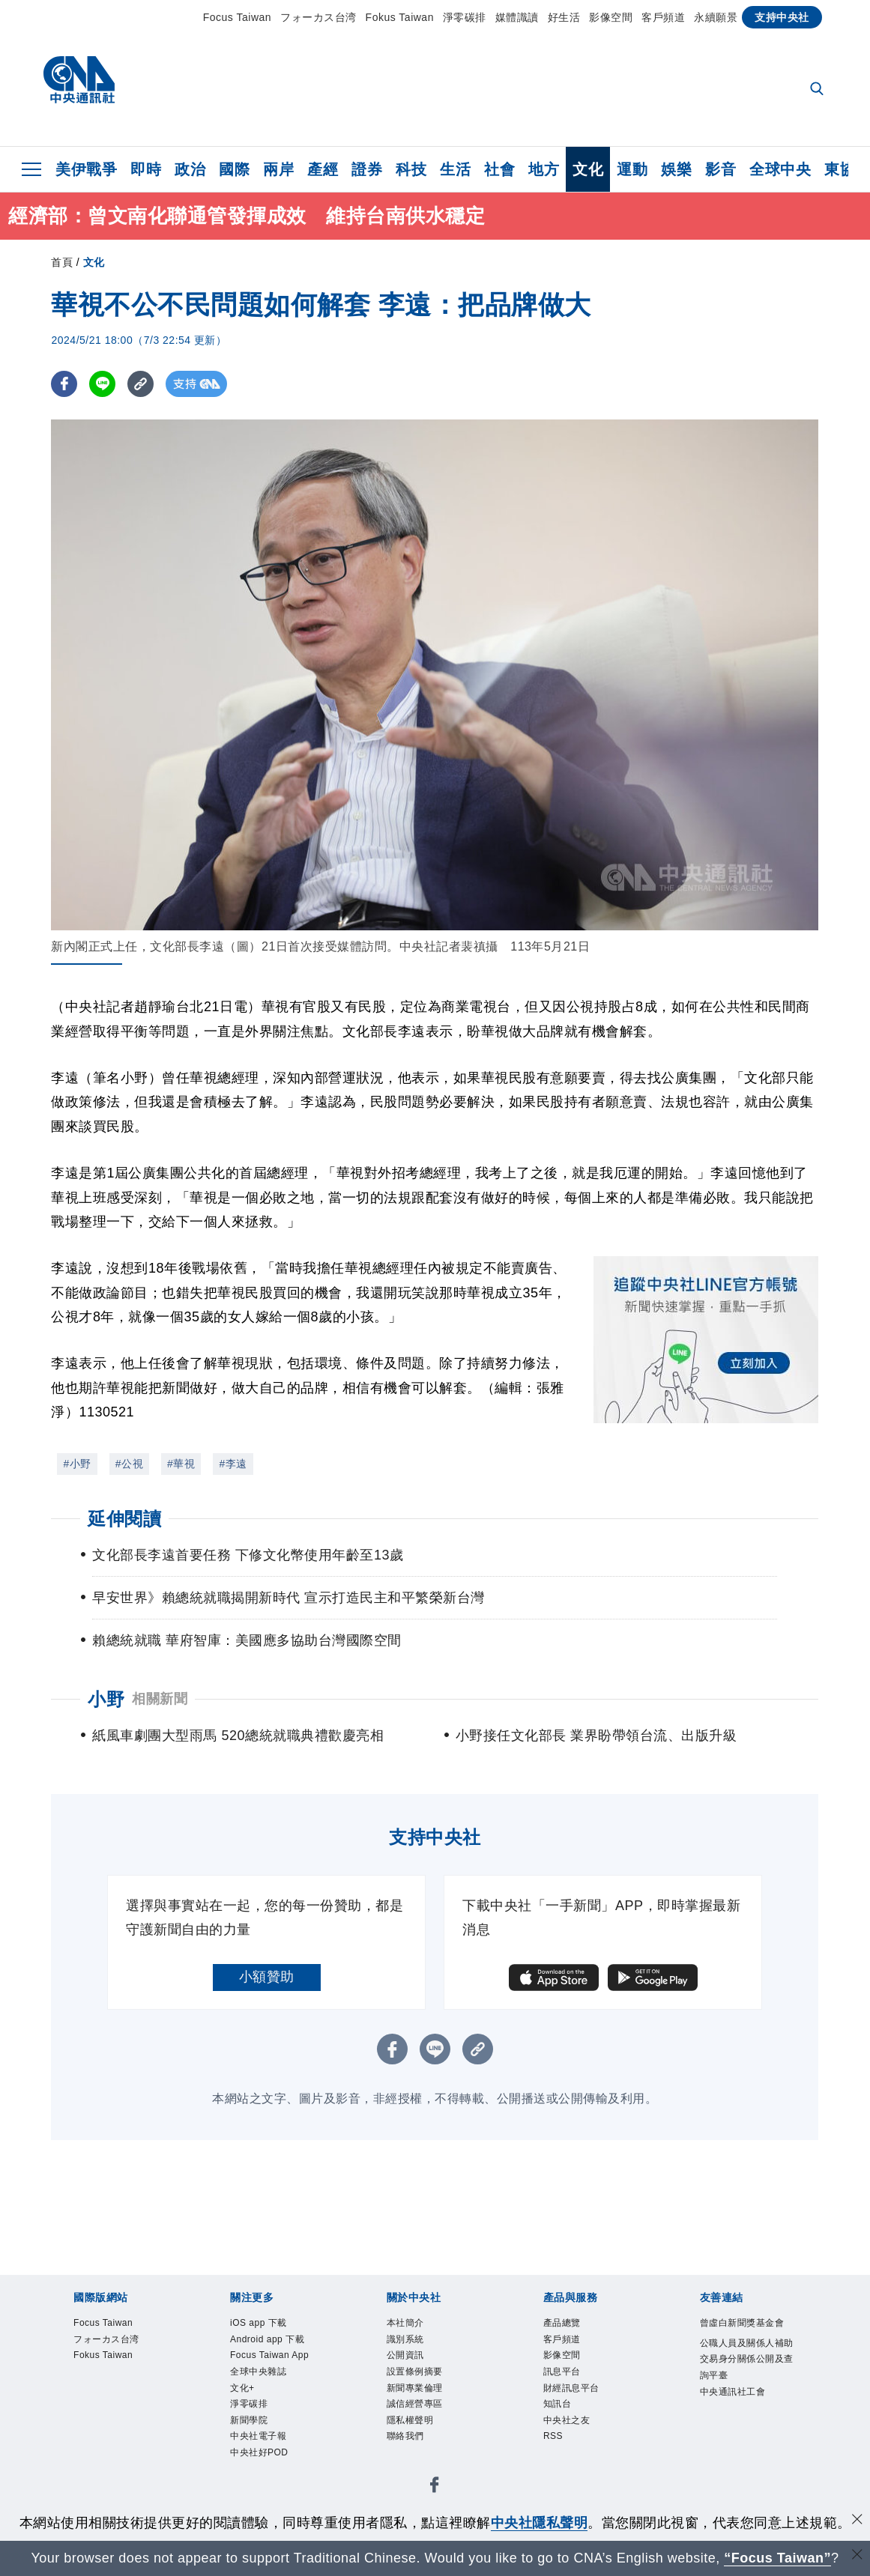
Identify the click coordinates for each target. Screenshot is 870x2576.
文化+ (248, 2445)
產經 (322, 169)
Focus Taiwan (237, 17)
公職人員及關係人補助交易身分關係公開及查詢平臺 (741, 2395)
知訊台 (564, 2425)
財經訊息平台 (584, 2405)
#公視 (129, 1464)
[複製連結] (140, 384)
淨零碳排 (464, 17)
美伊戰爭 (86, 169)
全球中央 (780, 169)
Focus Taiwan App (272, 2395)
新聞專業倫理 (428, 2405)
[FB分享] (64, 384)
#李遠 (233, 1464)
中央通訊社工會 (741, 2455)
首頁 (62, 262)
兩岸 (278, 169)
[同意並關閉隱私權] (857, 2521)
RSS (557, 2465)
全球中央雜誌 (271, 2425)
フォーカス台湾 (318, 17)
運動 (632, 169)
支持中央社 (782, 17)
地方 (543, 169)
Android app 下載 (277, 2355)
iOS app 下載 (271, 2325)
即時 (145, 169)
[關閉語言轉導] (857, 2556)
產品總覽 (571, 2325)
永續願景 (715, 17)
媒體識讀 (517, 17)
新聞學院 (258, 2485)
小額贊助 (266, 1976)
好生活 (564, 17)
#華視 (181, 1464)
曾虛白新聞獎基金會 (741, 2335)
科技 (411, 169)
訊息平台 (571, 2385)
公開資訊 (414, 2365)
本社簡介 (414, 2325)
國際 (234, 169)
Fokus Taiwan (400, 17)
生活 (455, 169)
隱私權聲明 (421, 2445)
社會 (499, 169)
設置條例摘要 (428, 2385)
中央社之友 (578, 2445)
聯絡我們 (414, 2465)
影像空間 (610, 17)
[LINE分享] (102, 384)
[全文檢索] (818, 90)
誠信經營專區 (428, 2425)
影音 (720, 169)
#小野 (77, 1464)
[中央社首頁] (79, 83)
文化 (588, 169)
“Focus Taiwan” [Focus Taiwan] (777, 2558)
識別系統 (414, 2345)
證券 (366, 169)
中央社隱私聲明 (539, 2522)
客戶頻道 (663, 17)
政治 (190, 169)
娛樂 (676, 169)
